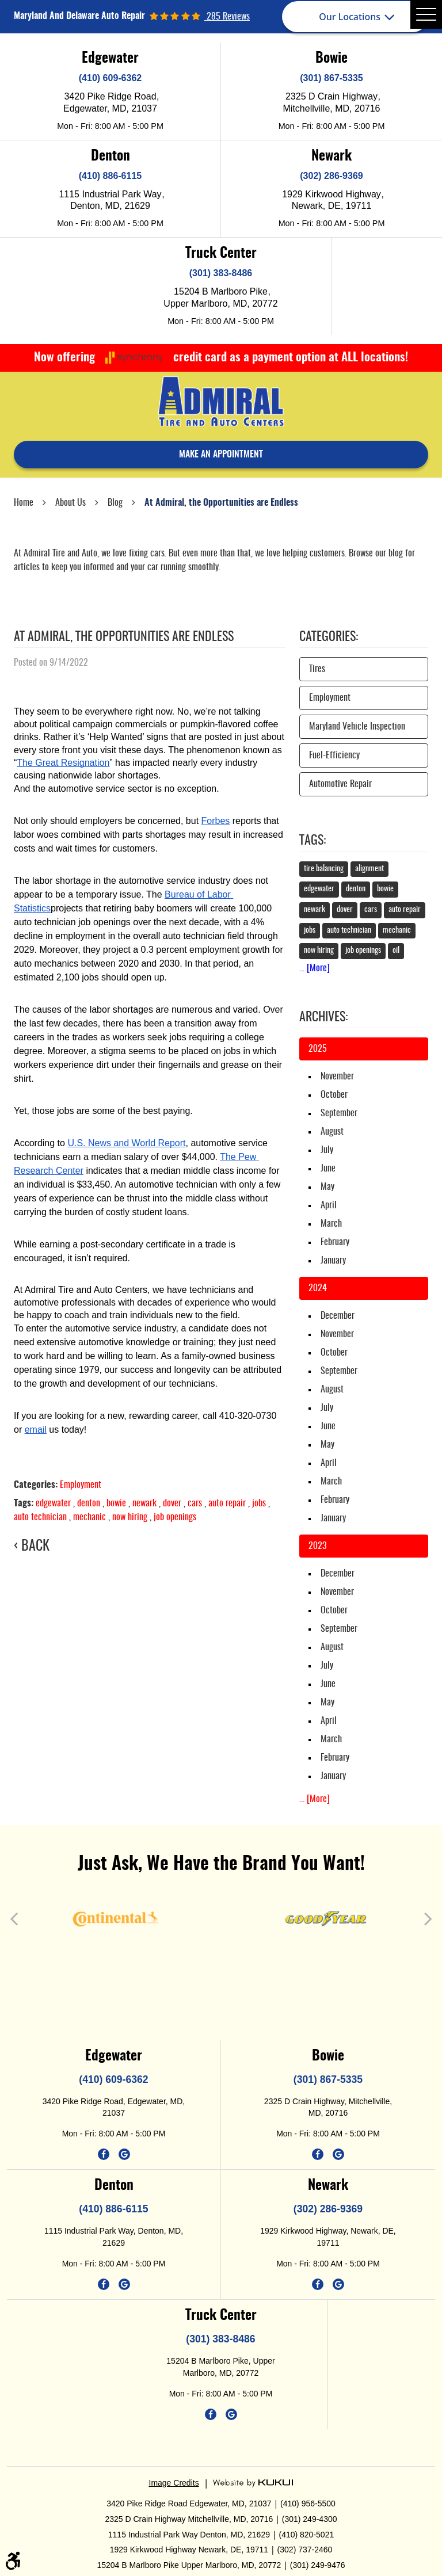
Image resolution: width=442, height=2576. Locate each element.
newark (144, 1503)
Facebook (103, 2154)
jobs (259, 1503)
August (332, 1131)
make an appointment (221, 454)
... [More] (314, 968)
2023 (317, 1546)
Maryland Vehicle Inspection (357, 726)
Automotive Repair (340, 784)
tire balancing (324, 869)
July (327, 1150)
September (339, 1113)
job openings (175, 1517)
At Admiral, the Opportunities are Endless (221, 502)
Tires (317, 669)
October (334, 1095)
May (327, 1187)
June (328, 1168)
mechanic (89, 1517)
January (333, 1260)
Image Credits (174, 2482)
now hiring (129, 1517)
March (331, 1223)
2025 (317, 1049)
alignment (369, 869)
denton (88, 1503)
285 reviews (227, 16)
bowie (116, 1503)
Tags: (312, 840)
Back (35, 1547)
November (337, 1076)
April (329, 1205)
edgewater (53, 1503)
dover (172, 1503)
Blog (115, 502)
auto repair (227, 1503)
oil (396, 951)
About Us (70, 502)
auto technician (40, 1517)
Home (23, 502)
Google (124, 2154)
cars (195, 1503)
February (335, 1242)
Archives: (323, 1017)
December (338, 1316)
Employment (80, 1485)
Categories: (328, 637)
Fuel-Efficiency (334, 755)
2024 (317, 1288)
